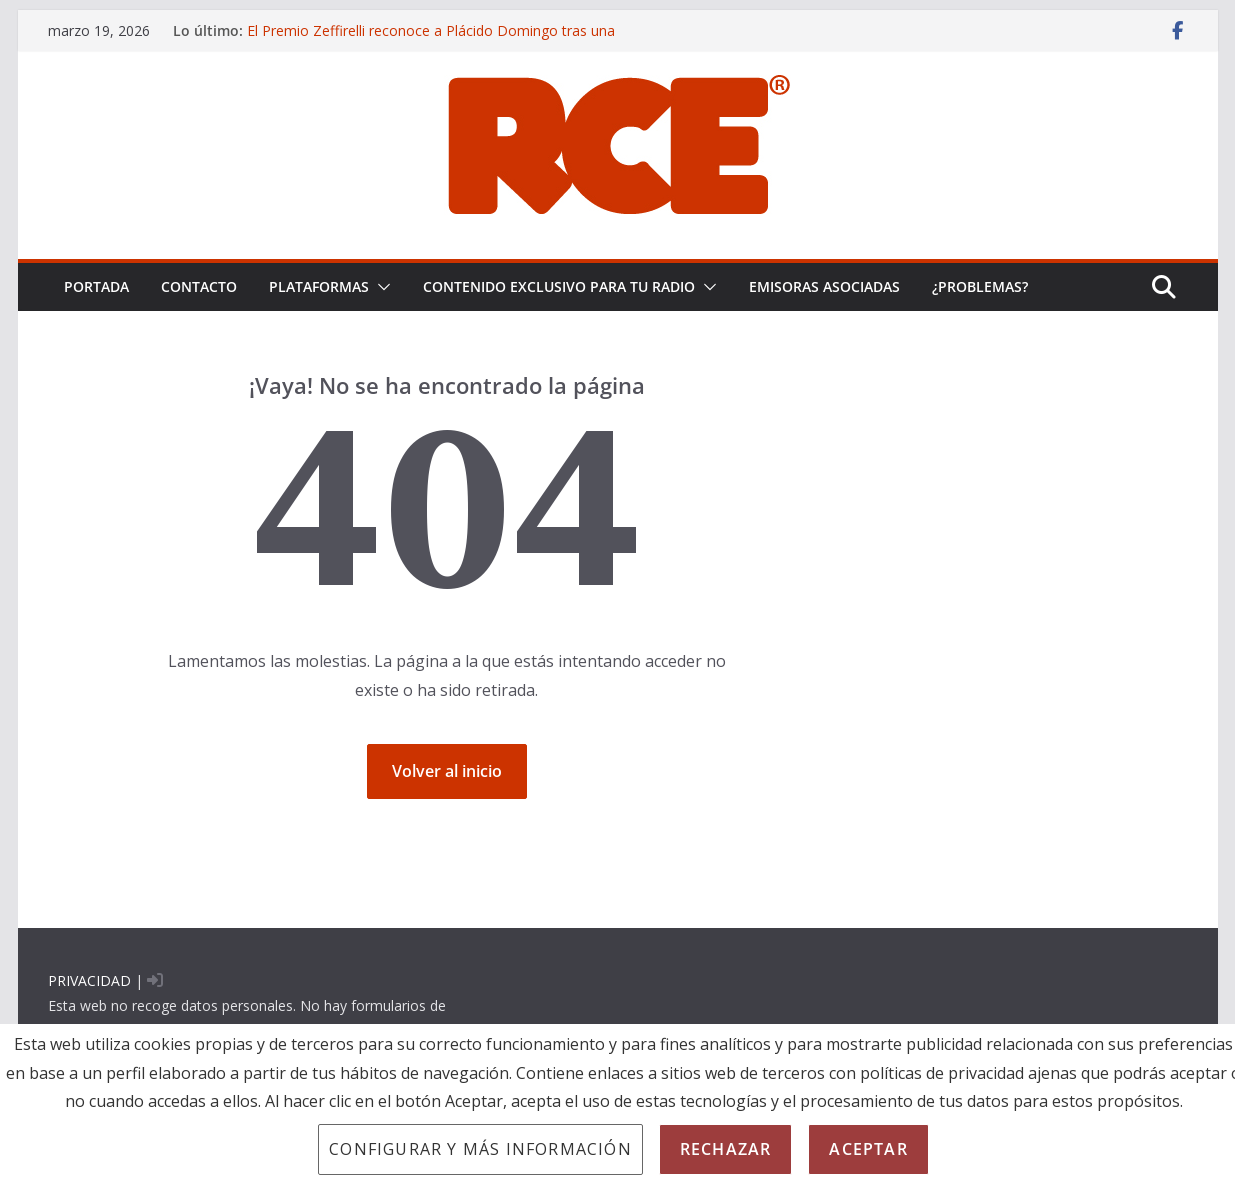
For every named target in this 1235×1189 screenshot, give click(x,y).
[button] (380, 287)
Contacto (199, 286)
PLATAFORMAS (319, 286)
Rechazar (726, 1149)
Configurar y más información (480, 1149)
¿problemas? (980, 286)
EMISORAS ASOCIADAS (824, 286)
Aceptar (868, 1149)
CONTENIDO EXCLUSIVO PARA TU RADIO (559, 286)
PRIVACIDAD (89, 980)
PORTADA (96, 286)
